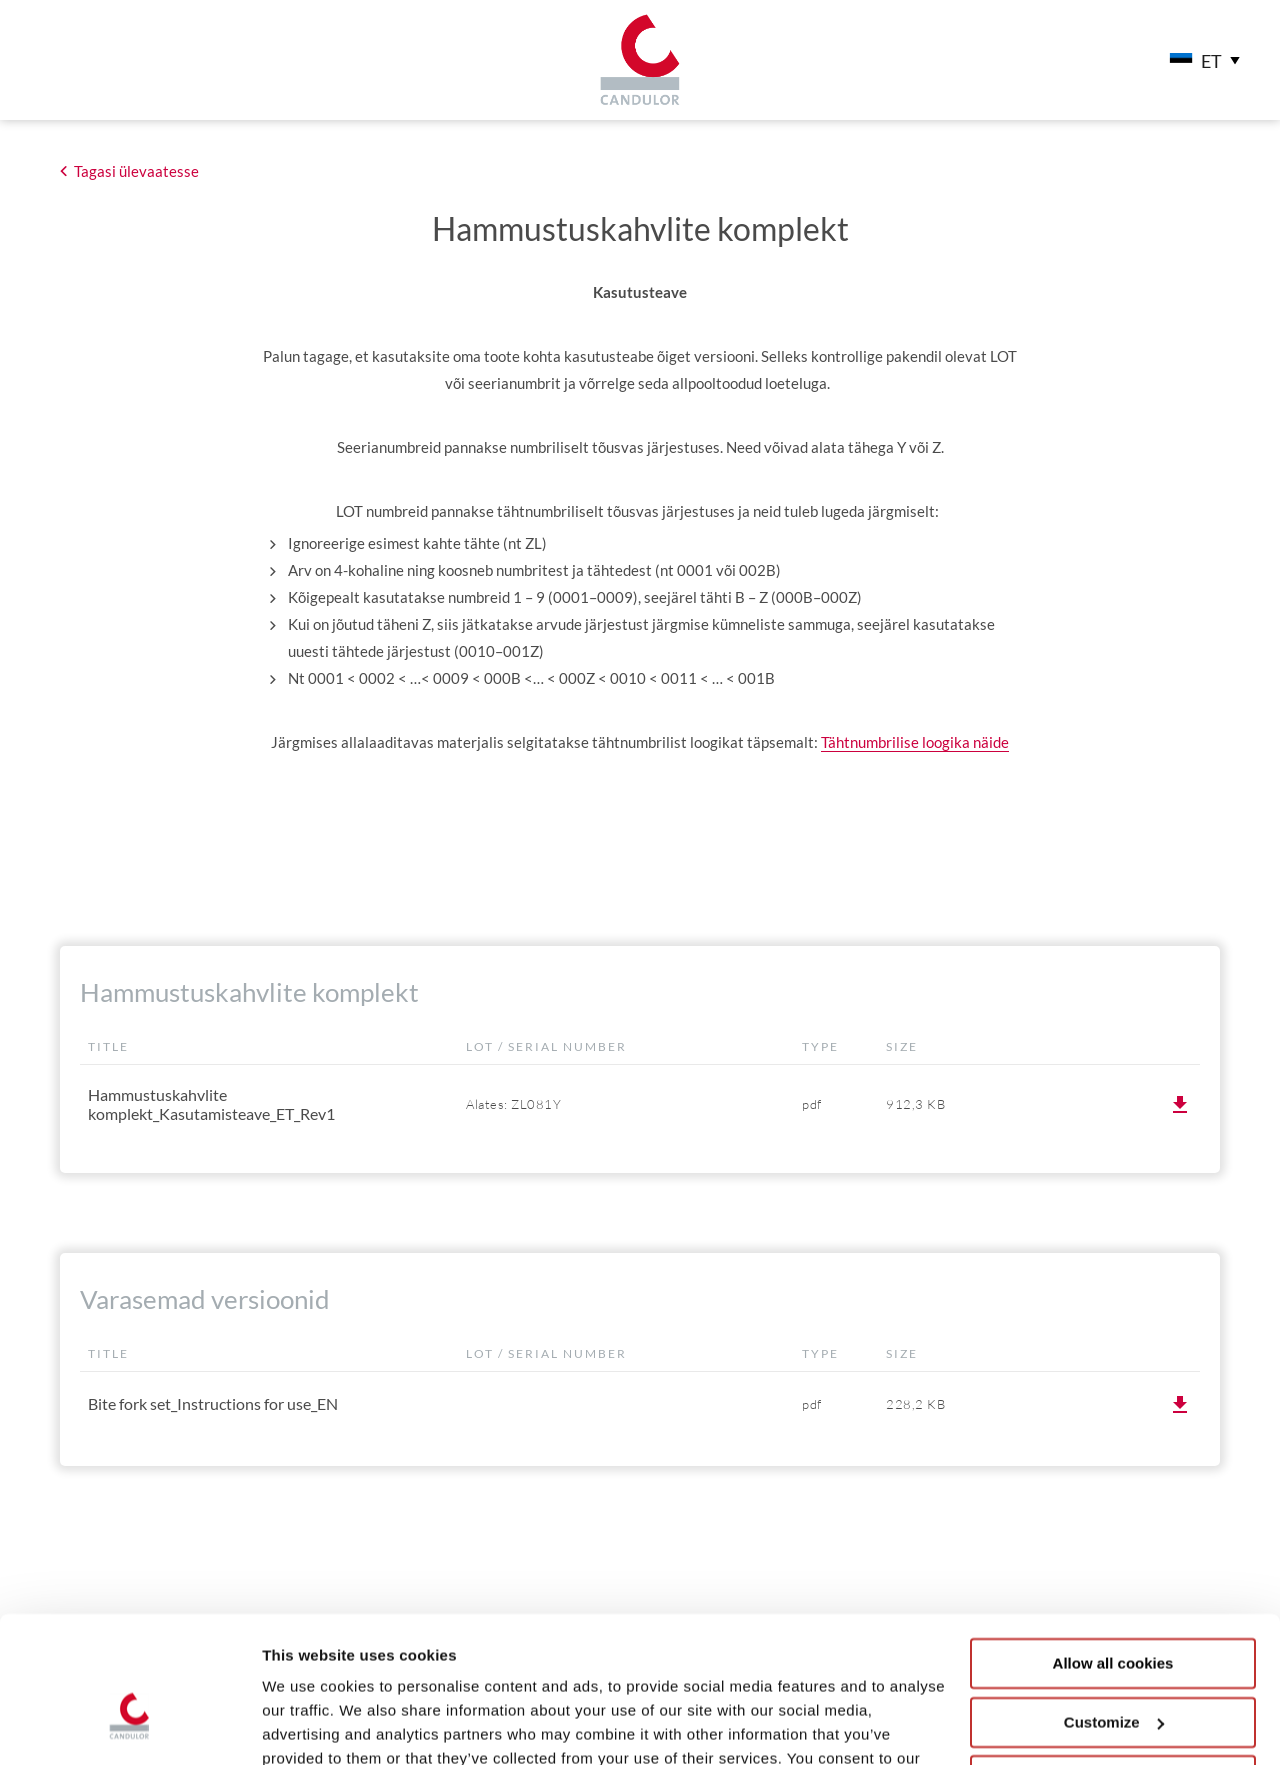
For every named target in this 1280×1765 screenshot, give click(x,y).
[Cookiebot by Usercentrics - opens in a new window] (129, 1726)
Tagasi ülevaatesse (136, 171)
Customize (1114, 1609)
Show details (308, 1725)
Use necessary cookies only (1113, 1668)
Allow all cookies (1113, 1551)
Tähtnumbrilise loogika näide (915, 742)
